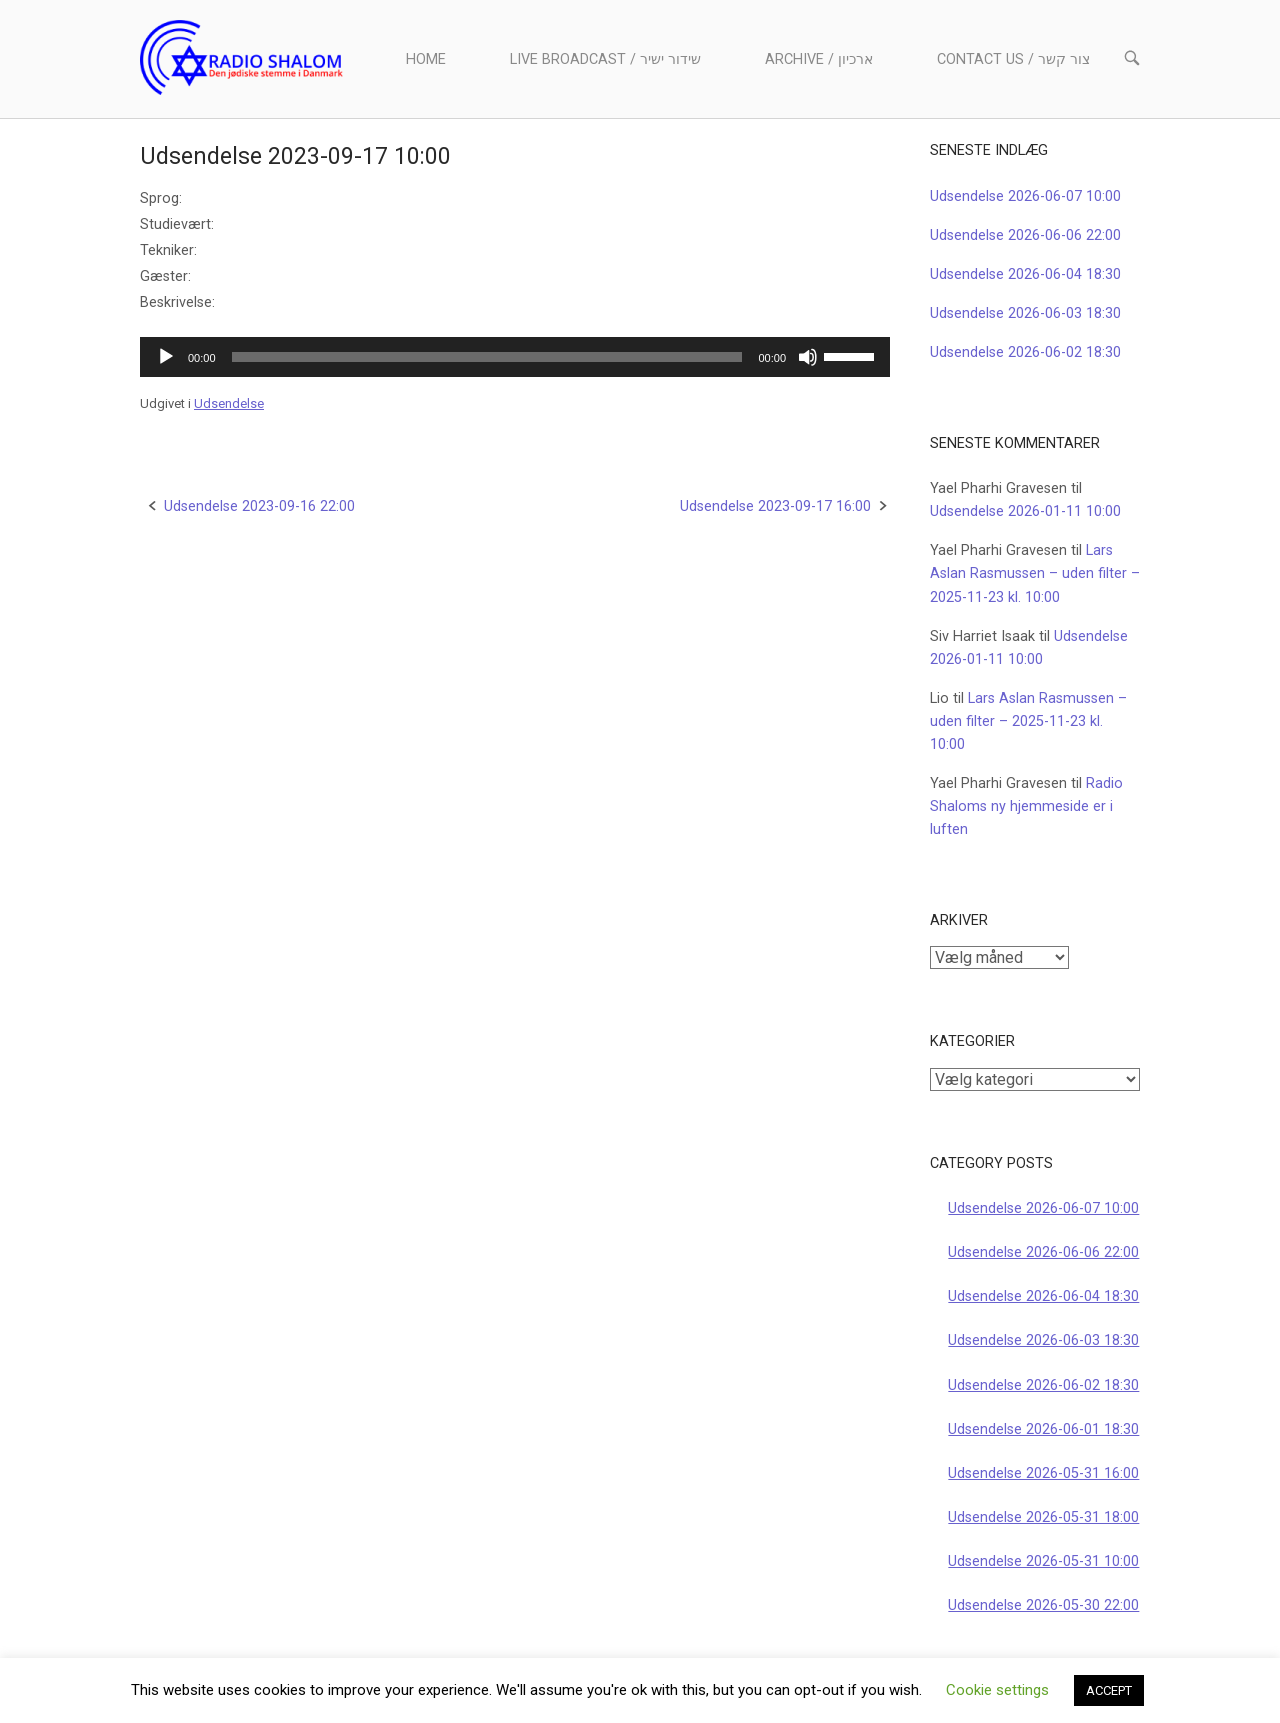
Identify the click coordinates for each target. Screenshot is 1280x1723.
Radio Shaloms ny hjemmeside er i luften (1026, 806)
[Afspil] (166, 357)
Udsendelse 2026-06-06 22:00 (1025, 235)
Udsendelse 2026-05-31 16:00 (1043, 1473)
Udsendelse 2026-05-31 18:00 (1043, 1517)
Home (426, 59)
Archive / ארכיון (819, 59)
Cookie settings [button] (997, 1690)
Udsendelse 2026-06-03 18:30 (1025, 313)
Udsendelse (229, 403)
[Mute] (808, 357)
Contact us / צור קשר (1013, 59)
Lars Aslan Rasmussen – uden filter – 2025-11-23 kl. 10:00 (1035, 573)
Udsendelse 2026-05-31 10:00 (1043, 1561)
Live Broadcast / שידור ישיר (605, 59)
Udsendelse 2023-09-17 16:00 (775, 506)
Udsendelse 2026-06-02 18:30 (1025, 352)
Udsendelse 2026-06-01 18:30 (1043, 1429)
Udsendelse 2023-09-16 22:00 (259, 506)
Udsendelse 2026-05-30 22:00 (1043, 1605)
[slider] (487, 357)
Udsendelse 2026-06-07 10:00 (1025, 196)
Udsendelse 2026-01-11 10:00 (1025, 511)
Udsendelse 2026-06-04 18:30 (1025, 274)
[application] (515, 357)
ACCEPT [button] (1109, 1690)
